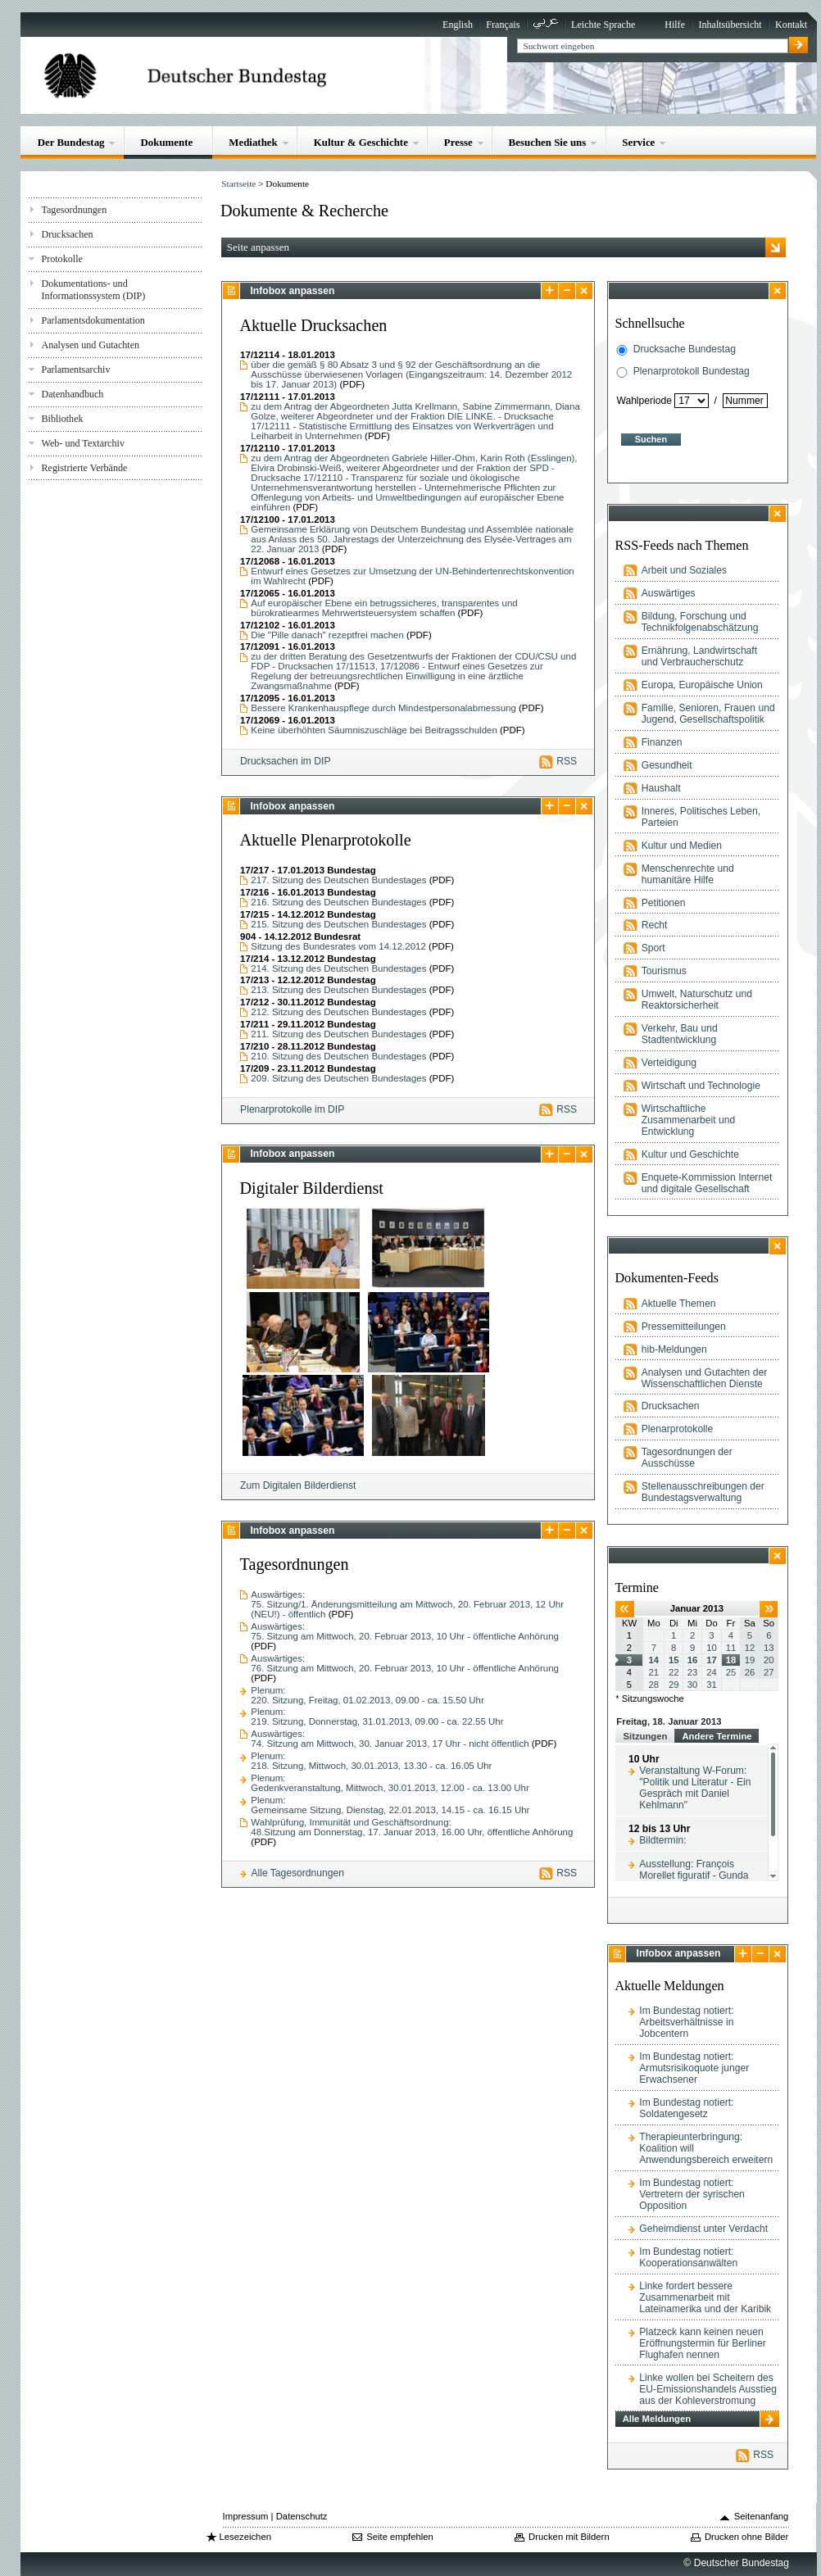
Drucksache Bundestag (684, 349)
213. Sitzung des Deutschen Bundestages (340, 990)
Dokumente (166, 142)
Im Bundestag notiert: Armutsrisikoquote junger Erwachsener (694, 2068)
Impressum (246, 2516)
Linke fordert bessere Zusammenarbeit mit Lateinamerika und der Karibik (705, 2297)
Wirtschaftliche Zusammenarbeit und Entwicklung (688, 1120)
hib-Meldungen (674, 1349)
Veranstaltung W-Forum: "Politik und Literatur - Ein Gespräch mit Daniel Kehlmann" (695, 1788)
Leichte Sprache (603, 24)
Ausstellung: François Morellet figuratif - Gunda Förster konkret (693, 1875)
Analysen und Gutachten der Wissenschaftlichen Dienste (705, 1378)
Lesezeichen (245, 2537)
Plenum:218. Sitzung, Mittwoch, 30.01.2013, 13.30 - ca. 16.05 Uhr (371, 1761)
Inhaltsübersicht (729, 24)
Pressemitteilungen (684, 1326)
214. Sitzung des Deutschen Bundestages (340, 968)
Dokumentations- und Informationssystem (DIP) (93, 290)
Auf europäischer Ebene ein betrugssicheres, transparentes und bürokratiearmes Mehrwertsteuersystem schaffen (384, 608)
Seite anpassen (258, 247)
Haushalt (661, 788)
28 (654, 1684)
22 (674, 1672)
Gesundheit (667, 765)
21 (654, 1672)
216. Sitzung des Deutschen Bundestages (340, 902)
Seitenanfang (761, 2516)
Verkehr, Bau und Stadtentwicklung (680, 1034)
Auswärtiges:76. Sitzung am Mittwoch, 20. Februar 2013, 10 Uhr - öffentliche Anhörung (405, 1663)
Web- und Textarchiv (83, 443)
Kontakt (791, 24)
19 (750, 1660)
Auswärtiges (669, 593)
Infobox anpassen (292, 291)
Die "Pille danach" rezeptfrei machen (327, 635)
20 (769, 1660)
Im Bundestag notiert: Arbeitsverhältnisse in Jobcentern (686, 2022)
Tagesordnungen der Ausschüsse (687, 1457)
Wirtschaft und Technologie (701, 1085)
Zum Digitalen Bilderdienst (298, 1485)
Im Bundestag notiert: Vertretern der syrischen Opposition (692, 2194)
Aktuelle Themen (679, 1303)
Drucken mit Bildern (569, 2537)
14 (654, 1660)
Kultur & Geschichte (361, 142)
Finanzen (662, 742)
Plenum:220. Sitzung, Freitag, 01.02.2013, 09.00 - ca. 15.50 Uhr (367, 1695)
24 (711, 1672)
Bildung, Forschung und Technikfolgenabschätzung (700, 621)
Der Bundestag (71, 142)
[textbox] (652, 46)
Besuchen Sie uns (548, 142)
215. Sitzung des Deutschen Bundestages (340, 924)
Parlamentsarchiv (75, 369)
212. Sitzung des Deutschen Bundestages (340, 1012)
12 (750, 1648)
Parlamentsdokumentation (92, 320)
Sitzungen (645, 1736)
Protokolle (61, 259)
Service (638, 142)
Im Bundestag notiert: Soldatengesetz (686, 2108)
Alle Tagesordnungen (297, 1873)
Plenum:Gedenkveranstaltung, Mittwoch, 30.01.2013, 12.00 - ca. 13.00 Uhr (389, 1783)
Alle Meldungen (657, 2419)
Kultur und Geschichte (690, 1154)
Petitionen (664, 903)
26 (750, 1672)
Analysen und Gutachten (90, 345)
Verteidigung (669, 1062)
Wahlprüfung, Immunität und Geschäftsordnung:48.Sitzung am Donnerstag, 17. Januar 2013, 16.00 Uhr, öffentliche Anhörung (412, 1827)
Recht (655, 925)
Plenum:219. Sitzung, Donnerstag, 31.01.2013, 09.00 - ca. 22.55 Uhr (377, 1716)
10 (711, 1648)
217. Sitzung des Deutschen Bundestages (340, 880)
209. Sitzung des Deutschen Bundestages (340, 1078)
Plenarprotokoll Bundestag (691, 371)
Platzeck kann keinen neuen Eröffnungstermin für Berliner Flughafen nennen (702, 2343)
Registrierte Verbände (84, 468)
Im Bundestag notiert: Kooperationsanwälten (688, 2257)
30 (692, 1684)
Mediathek (253, 142)
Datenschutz (302, 2516)
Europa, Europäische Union (702, 685)
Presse (458, 142)
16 (692, 1660)
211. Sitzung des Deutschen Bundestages (340, 1034)
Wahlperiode (644, 400)
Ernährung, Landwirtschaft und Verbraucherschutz (699, 656)
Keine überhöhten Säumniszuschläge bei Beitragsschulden (374, 730)
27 (769, 1672)
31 (711, 1684)
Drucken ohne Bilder (746, 2537)
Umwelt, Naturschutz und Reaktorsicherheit (697, 999)
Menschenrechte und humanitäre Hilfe (688, 874)
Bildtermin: (662, 1840)
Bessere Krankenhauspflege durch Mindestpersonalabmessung (383, 708)
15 (674, 1660)
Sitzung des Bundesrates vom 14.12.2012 (340, 946)
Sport (653, 948)
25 (731, 1672)
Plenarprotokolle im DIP (292, 1109)
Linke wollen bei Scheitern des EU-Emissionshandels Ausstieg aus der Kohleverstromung (708, 2389)
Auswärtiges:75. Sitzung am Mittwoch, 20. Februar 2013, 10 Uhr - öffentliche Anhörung (405, 1631)
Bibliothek (62, 418)
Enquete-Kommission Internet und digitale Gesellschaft (707, 1183)
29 (674, 1684)
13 (769, 1648)
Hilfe (675, 24)
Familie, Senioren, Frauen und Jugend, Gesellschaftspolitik (708, 713)
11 (731, 1648)
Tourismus (664, 971)
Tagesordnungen (74, 209)
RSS (566, 761)
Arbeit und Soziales (684, 570)
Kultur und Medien (682, 845)
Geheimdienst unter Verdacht (703, 2228)
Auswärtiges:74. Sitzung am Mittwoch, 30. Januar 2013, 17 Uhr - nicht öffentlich (389, 1738)
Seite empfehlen (399, 2537)
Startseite (238, 183)
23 (692, 1672)
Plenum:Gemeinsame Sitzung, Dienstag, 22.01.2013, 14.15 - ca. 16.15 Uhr (390, 1805)
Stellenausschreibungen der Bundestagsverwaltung (703, 1492)
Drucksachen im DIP (285, 761)
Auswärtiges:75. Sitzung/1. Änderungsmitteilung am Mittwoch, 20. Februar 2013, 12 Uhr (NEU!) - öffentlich (407, 1604)
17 (711, 1660)
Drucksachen (67, 234)
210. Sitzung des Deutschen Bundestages (340, 1056)
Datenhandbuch (72, 394)
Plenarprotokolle (678, 1429)
